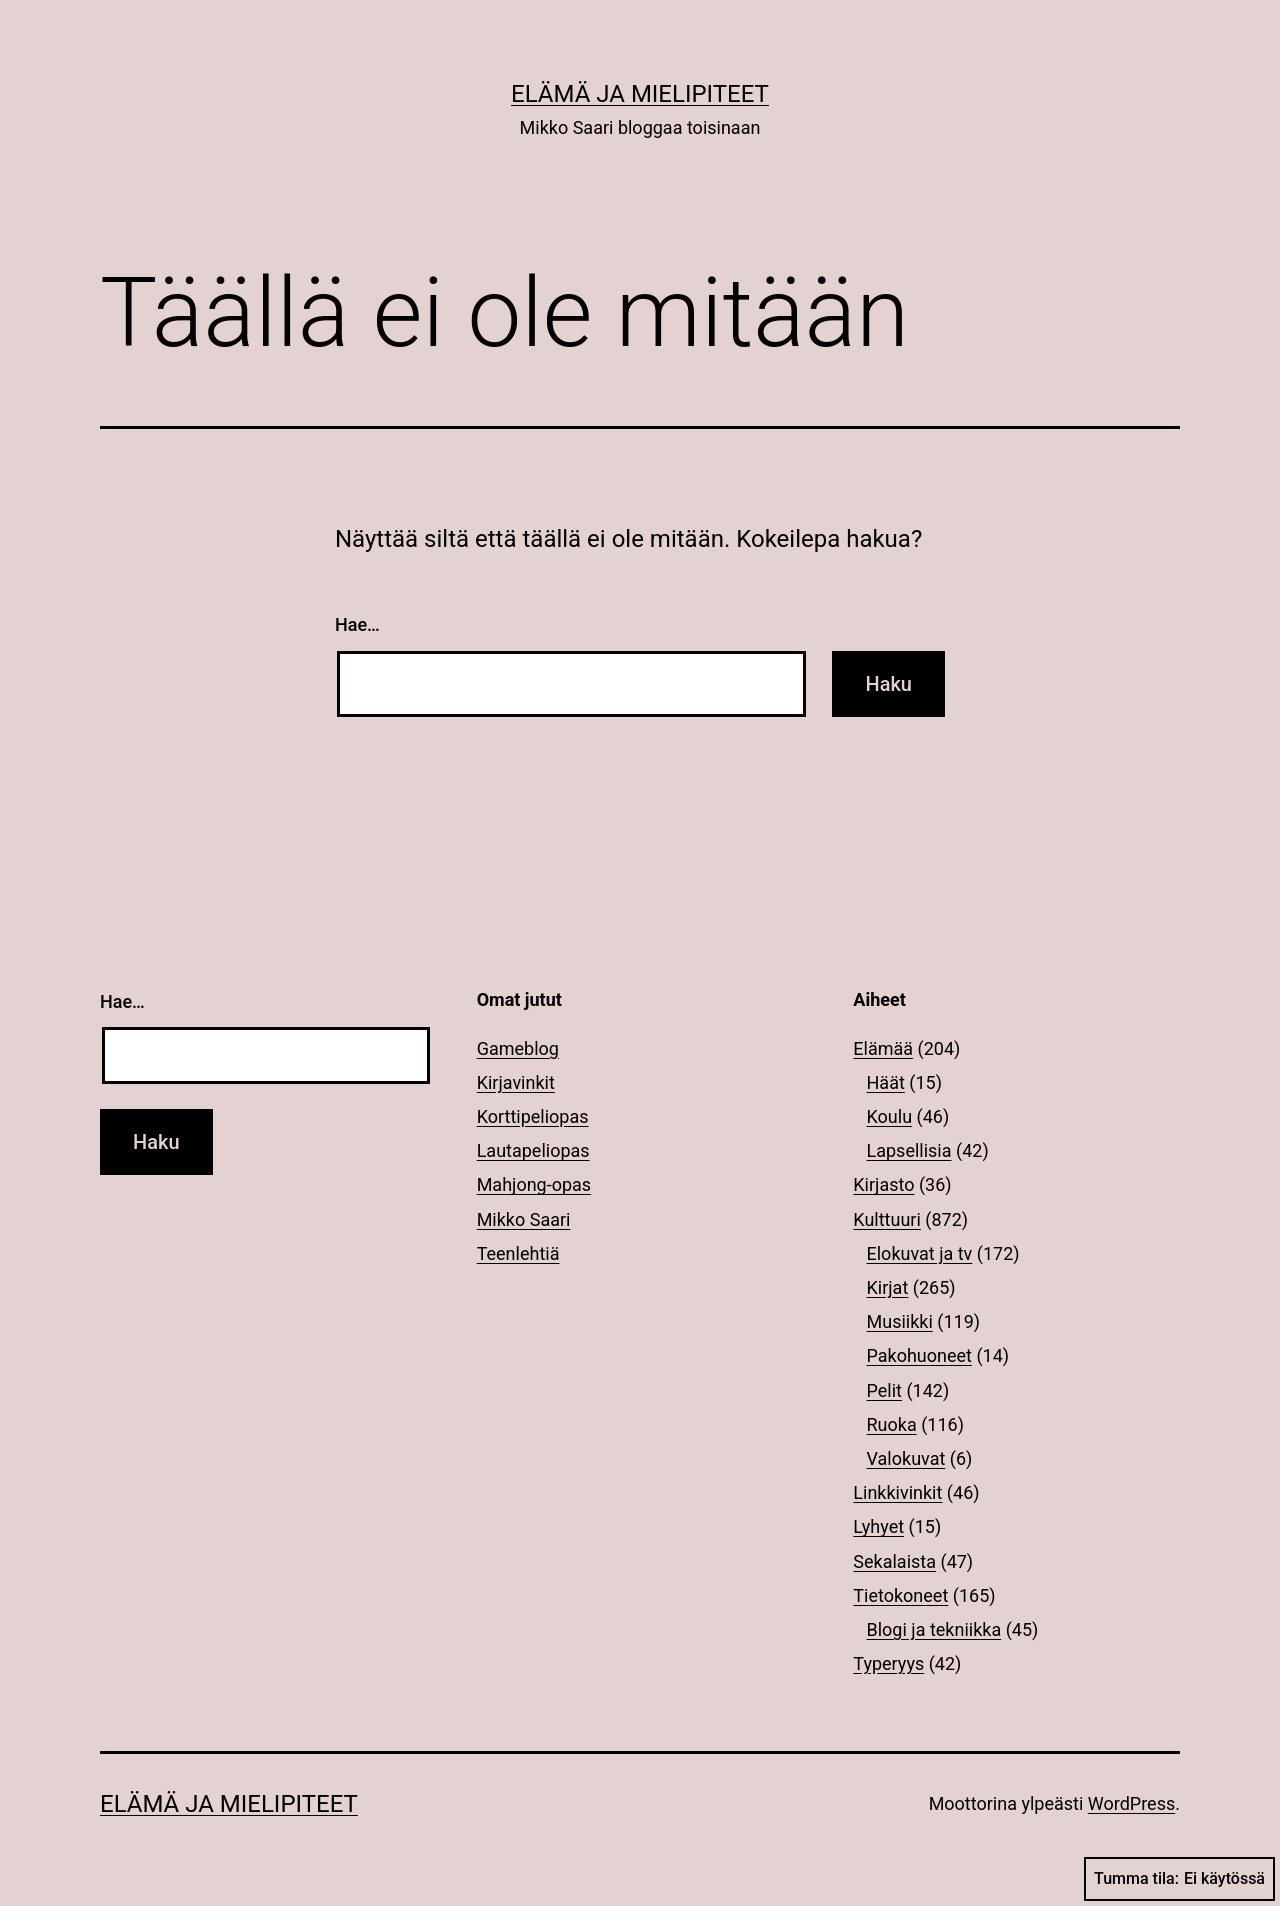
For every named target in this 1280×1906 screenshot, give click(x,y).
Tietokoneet (900, 1595)
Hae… (357, 624)
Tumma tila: (1179, 1879)
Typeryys (888, 1663)
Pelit (884, 1390)
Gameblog (518, 1048)
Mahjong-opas (534, 1184)
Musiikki (900, 1321)
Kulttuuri (887, 1219)
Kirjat (888, 1287)
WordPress (1131, 1803)
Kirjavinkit (516, 1082)
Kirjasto (883, 1184)
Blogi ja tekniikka (934, 1629)
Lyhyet (878, 1526)
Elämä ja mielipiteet (640, 94)
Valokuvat (906, 1458)
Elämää (883, 1048)
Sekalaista (894, 1561)
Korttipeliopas (533, 1116)
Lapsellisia (909, 1150)
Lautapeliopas (533, 1150)
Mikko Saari (524, 1219)
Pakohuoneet (919, 1355)
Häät (886, 1082)
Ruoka (892, 1424)
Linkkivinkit (897, 1492)
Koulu (890, 1116)
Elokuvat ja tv (920, 1253)
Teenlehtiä (518, 1253)
